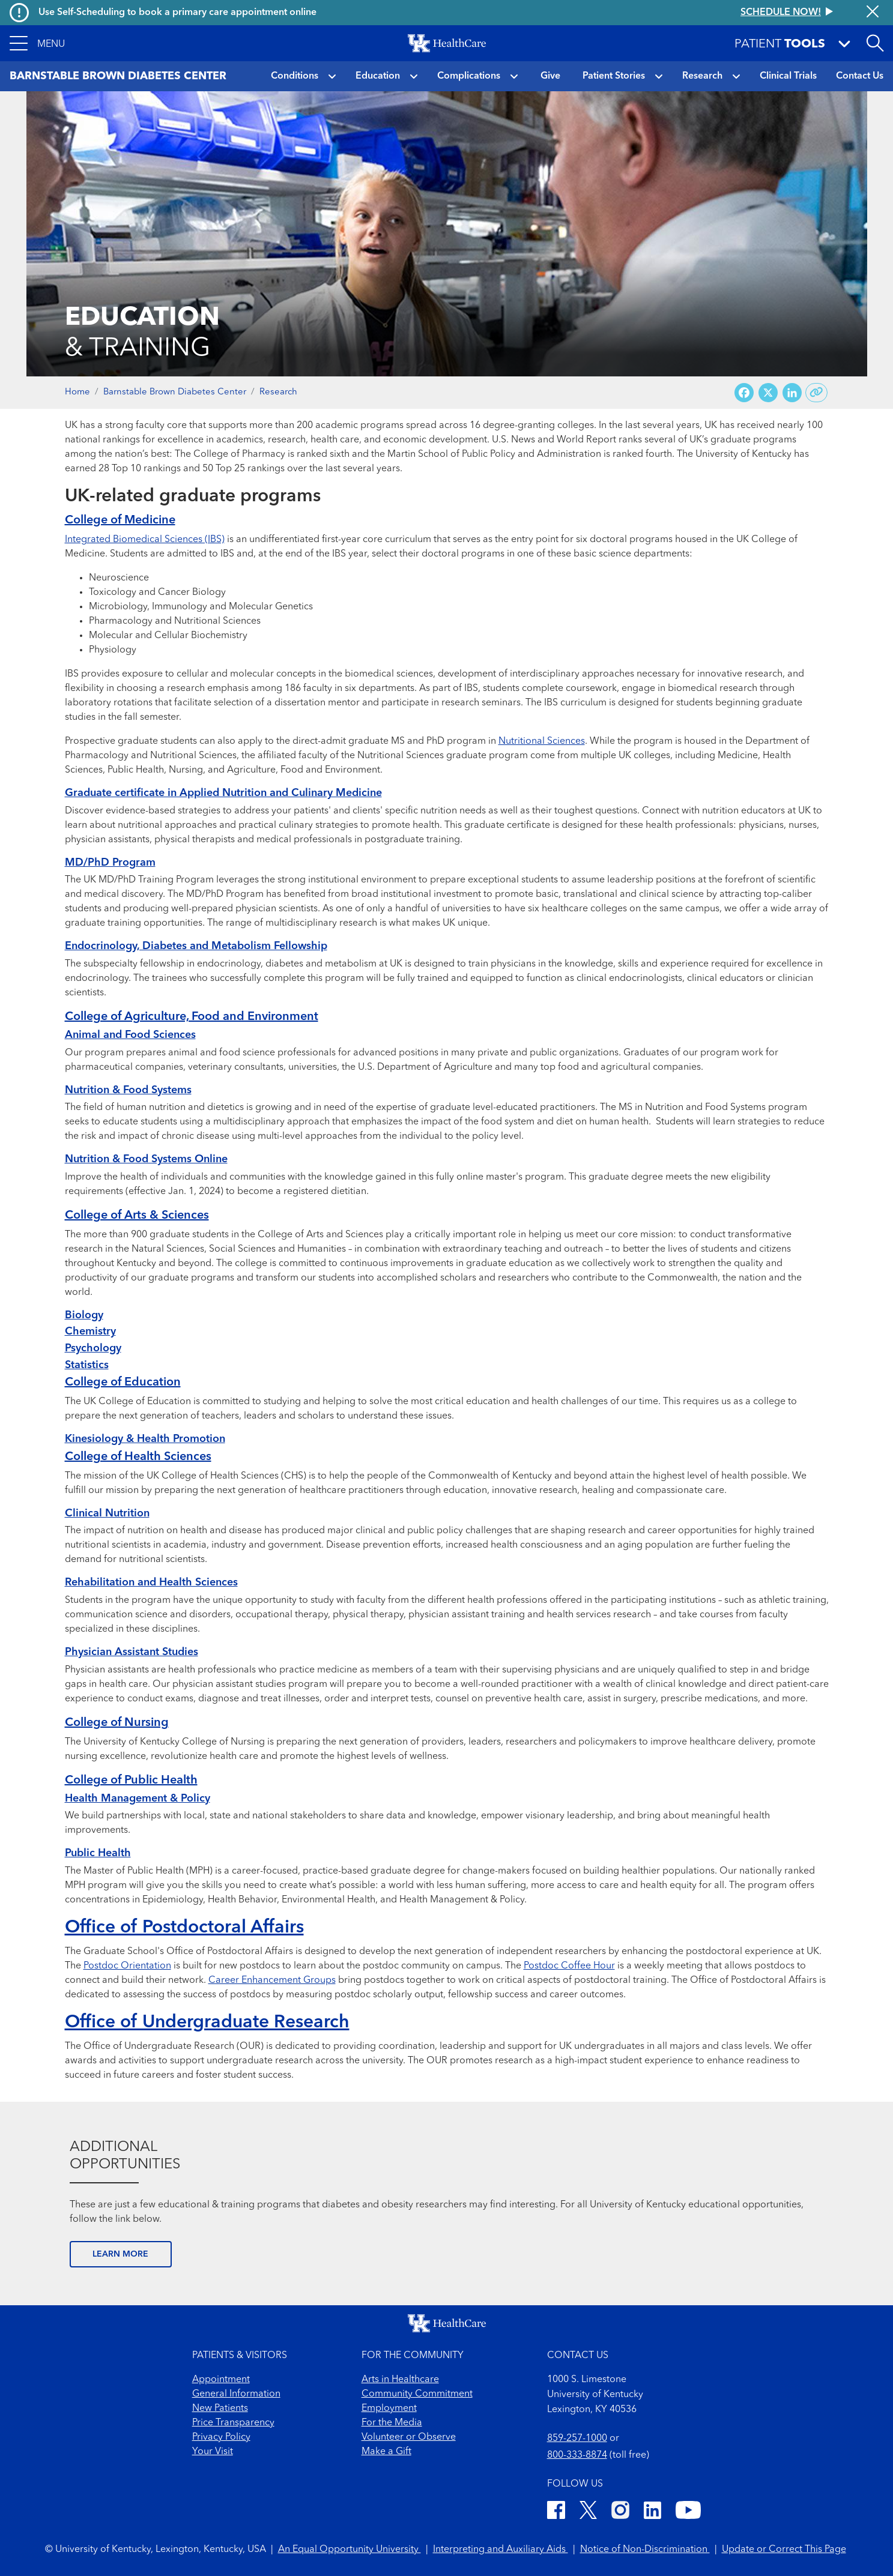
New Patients (220, 2408)
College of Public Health (131, 1781)
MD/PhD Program (110, 862)
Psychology (93, 1348)
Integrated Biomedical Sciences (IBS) (145, 539)
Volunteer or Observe (409, 2437)
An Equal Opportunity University (349, 2549)
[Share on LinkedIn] (792, 393)
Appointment (221, 2379)
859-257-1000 (577, 2438)
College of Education (123, 1383)
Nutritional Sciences (541, 741)
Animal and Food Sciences (130, 1035)
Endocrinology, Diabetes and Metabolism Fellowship (196, 946)
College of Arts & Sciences (137, 1216)
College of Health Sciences (138, 1457)
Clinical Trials (788, 76)
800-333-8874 (577, 2455)
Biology (84, 1315)
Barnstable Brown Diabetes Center (174, 392)
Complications (468, 76)
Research (702, 76)
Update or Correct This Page (784, 2549)
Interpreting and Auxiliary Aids (500, 2549)
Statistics (87, 1365)
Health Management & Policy (137, 1798)
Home (77, 392)
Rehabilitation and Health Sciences (151, 1582)
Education (378, 76)
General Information (236, 2394)
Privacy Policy (221, 2437)
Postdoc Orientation (127, 1966)
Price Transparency (233, 2423)
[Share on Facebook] (744, 393)
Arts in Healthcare (400, 2379)
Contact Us (859, 76)
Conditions (294, 76)
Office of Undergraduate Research (207, 2022)
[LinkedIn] (652, 2512)
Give (550, 76)
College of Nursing (117, 1723)
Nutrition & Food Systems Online (146, 1159)
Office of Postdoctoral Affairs (184, 1928)
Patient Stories (614, 76)
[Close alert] (872, 12)
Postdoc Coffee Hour (569, 1966)
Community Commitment (417, 2394)
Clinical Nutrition (107, 1513)
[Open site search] (875, 43)
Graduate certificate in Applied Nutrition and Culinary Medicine (223, 793)
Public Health (98, 1853)
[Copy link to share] (816, 392)
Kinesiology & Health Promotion (145, 1439)
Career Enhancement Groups (272, 1980)
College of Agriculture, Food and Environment (191, 1017)
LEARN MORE (120, 2254)
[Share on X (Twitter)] (768, 393)
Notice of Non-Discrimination (645, 2549)
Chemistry (90, 1331)
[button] (37, 43)
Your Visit (212, 2452)
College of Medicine (120, 520)
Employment (389, 2408)
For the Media (392, 2423)
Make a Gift (386, 2452)
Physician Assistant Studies (131, 1652)
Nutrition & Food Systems (128, 1090)
